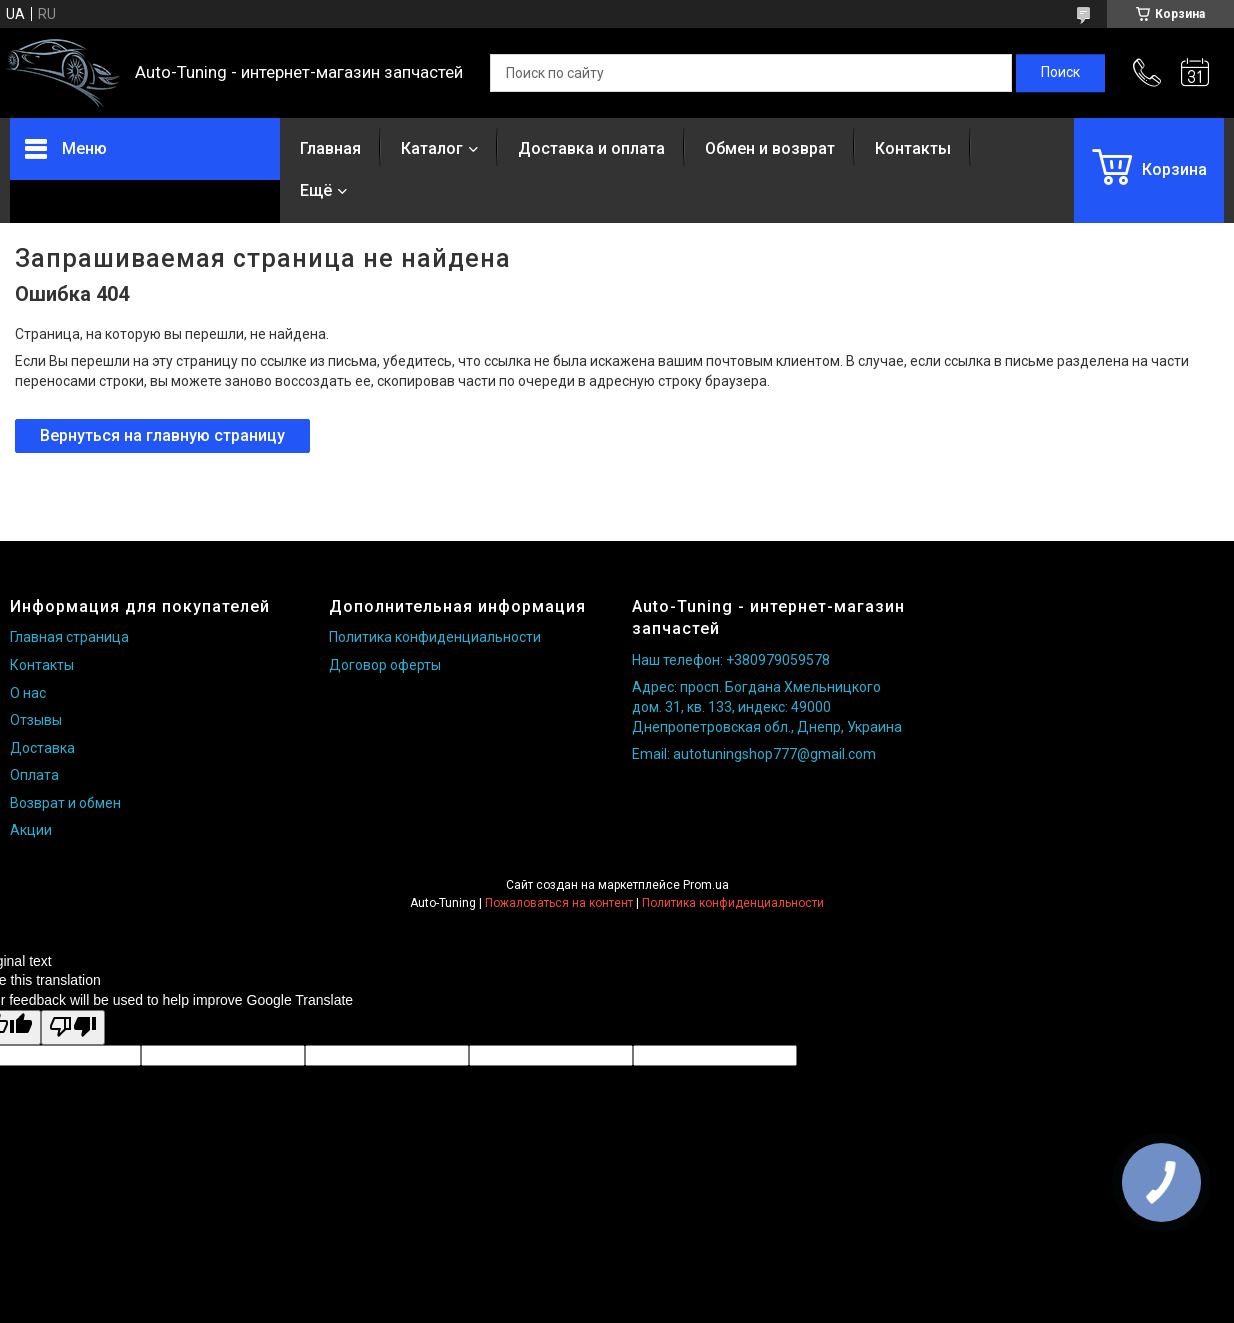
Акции (31, 830)
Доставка (42, 748)
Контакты (913, 148)
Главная (330, 148)
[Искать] (1060, 73)
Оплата (34, 775)
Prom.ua (706, 885)
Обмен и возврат (770, 148)
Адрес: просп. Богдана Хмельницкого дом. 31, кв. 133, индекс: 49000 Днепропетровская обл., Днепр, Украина (767, 706)
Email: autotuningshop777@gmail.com (754, 754)
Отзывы (36, 720)
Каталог (432, 148)
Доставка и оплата (591, 148)
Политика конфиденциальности (435, 637)
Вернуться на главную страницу (162, 435)
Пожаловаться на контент (559, 903)
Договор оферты (385, 665)
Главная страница (69, 637)
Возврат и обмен (65, 803)
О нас (28, 693)
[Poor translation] (73, 1027)
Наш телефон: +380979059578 (731, 660)
